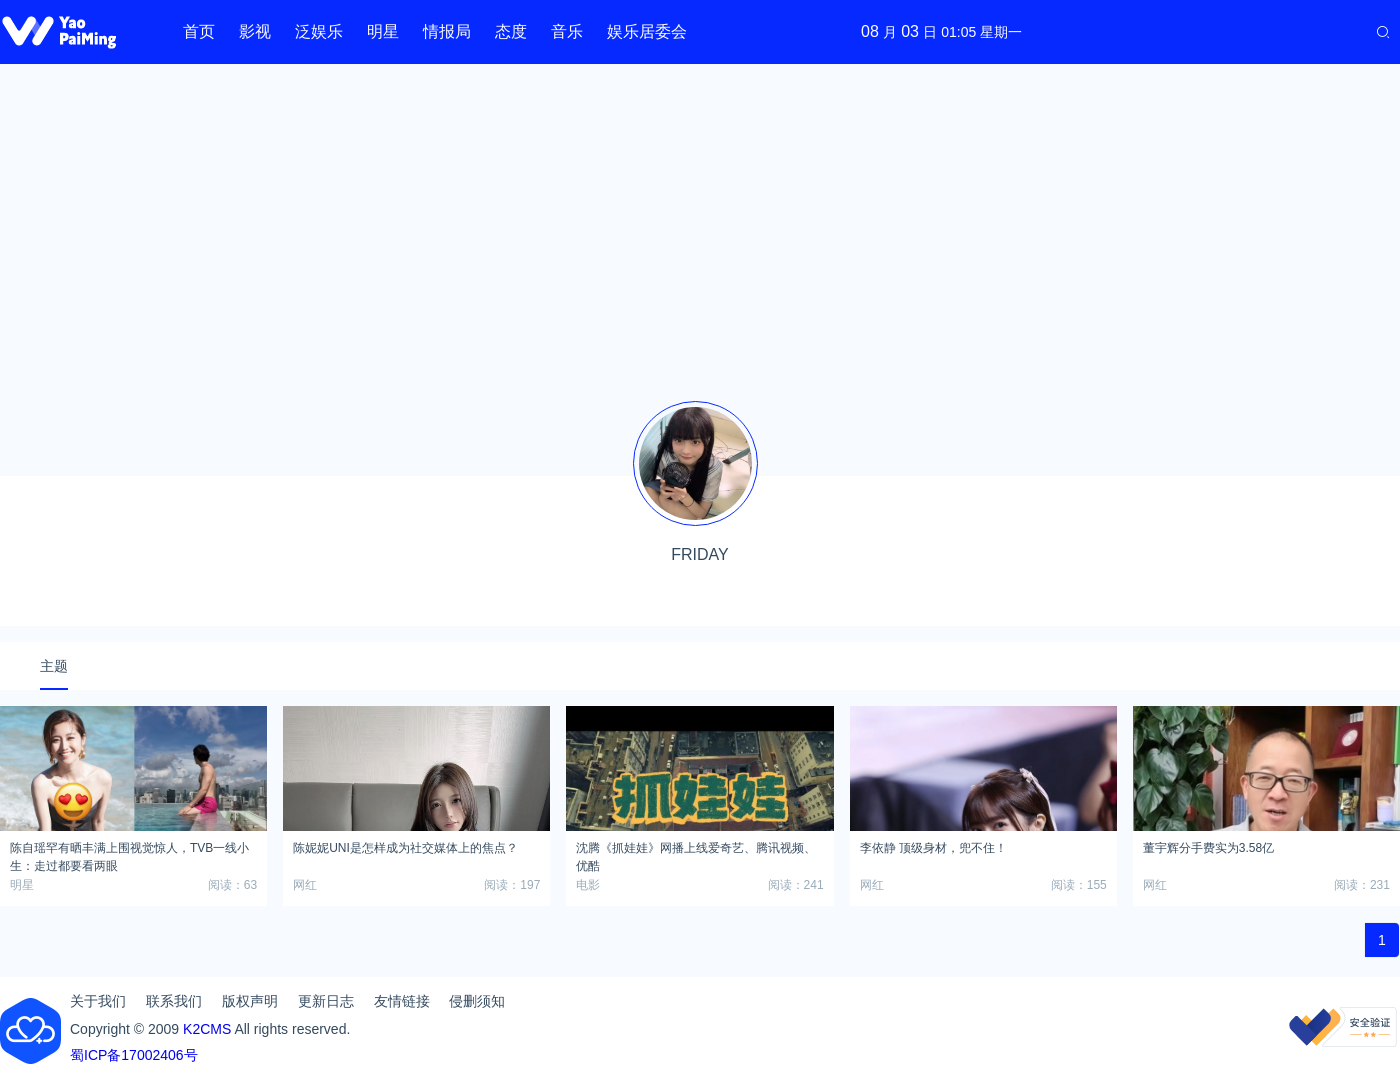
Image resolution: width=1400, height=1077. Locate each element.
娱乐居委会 (647, 31)
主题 (54, 666)
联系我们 (174, 1001)
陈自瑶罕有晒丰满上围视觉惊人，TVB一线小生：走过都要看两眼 (129, 854)
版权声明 (250, 1001)
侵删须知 (477, 1001)
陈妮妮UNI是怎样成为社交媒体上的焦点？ (405, 848)
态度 (511, 31)
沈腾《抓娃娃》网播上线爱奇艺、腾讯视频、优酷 (696, 854)
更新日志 (326, 1001)
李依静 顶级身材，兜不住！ (933, 848)
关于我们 (98, 1001)
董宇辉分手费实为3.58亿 (1208, 848)
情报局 (447, 31)
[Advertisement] (700, 220)
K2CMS (207, 1029)
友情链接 (402, 1001)
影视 (255, 31)
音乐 (567, 31)
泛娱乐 (319, 31)
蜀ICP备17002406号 (134, 1055)
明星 (383, 31)
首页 (199, 31)
